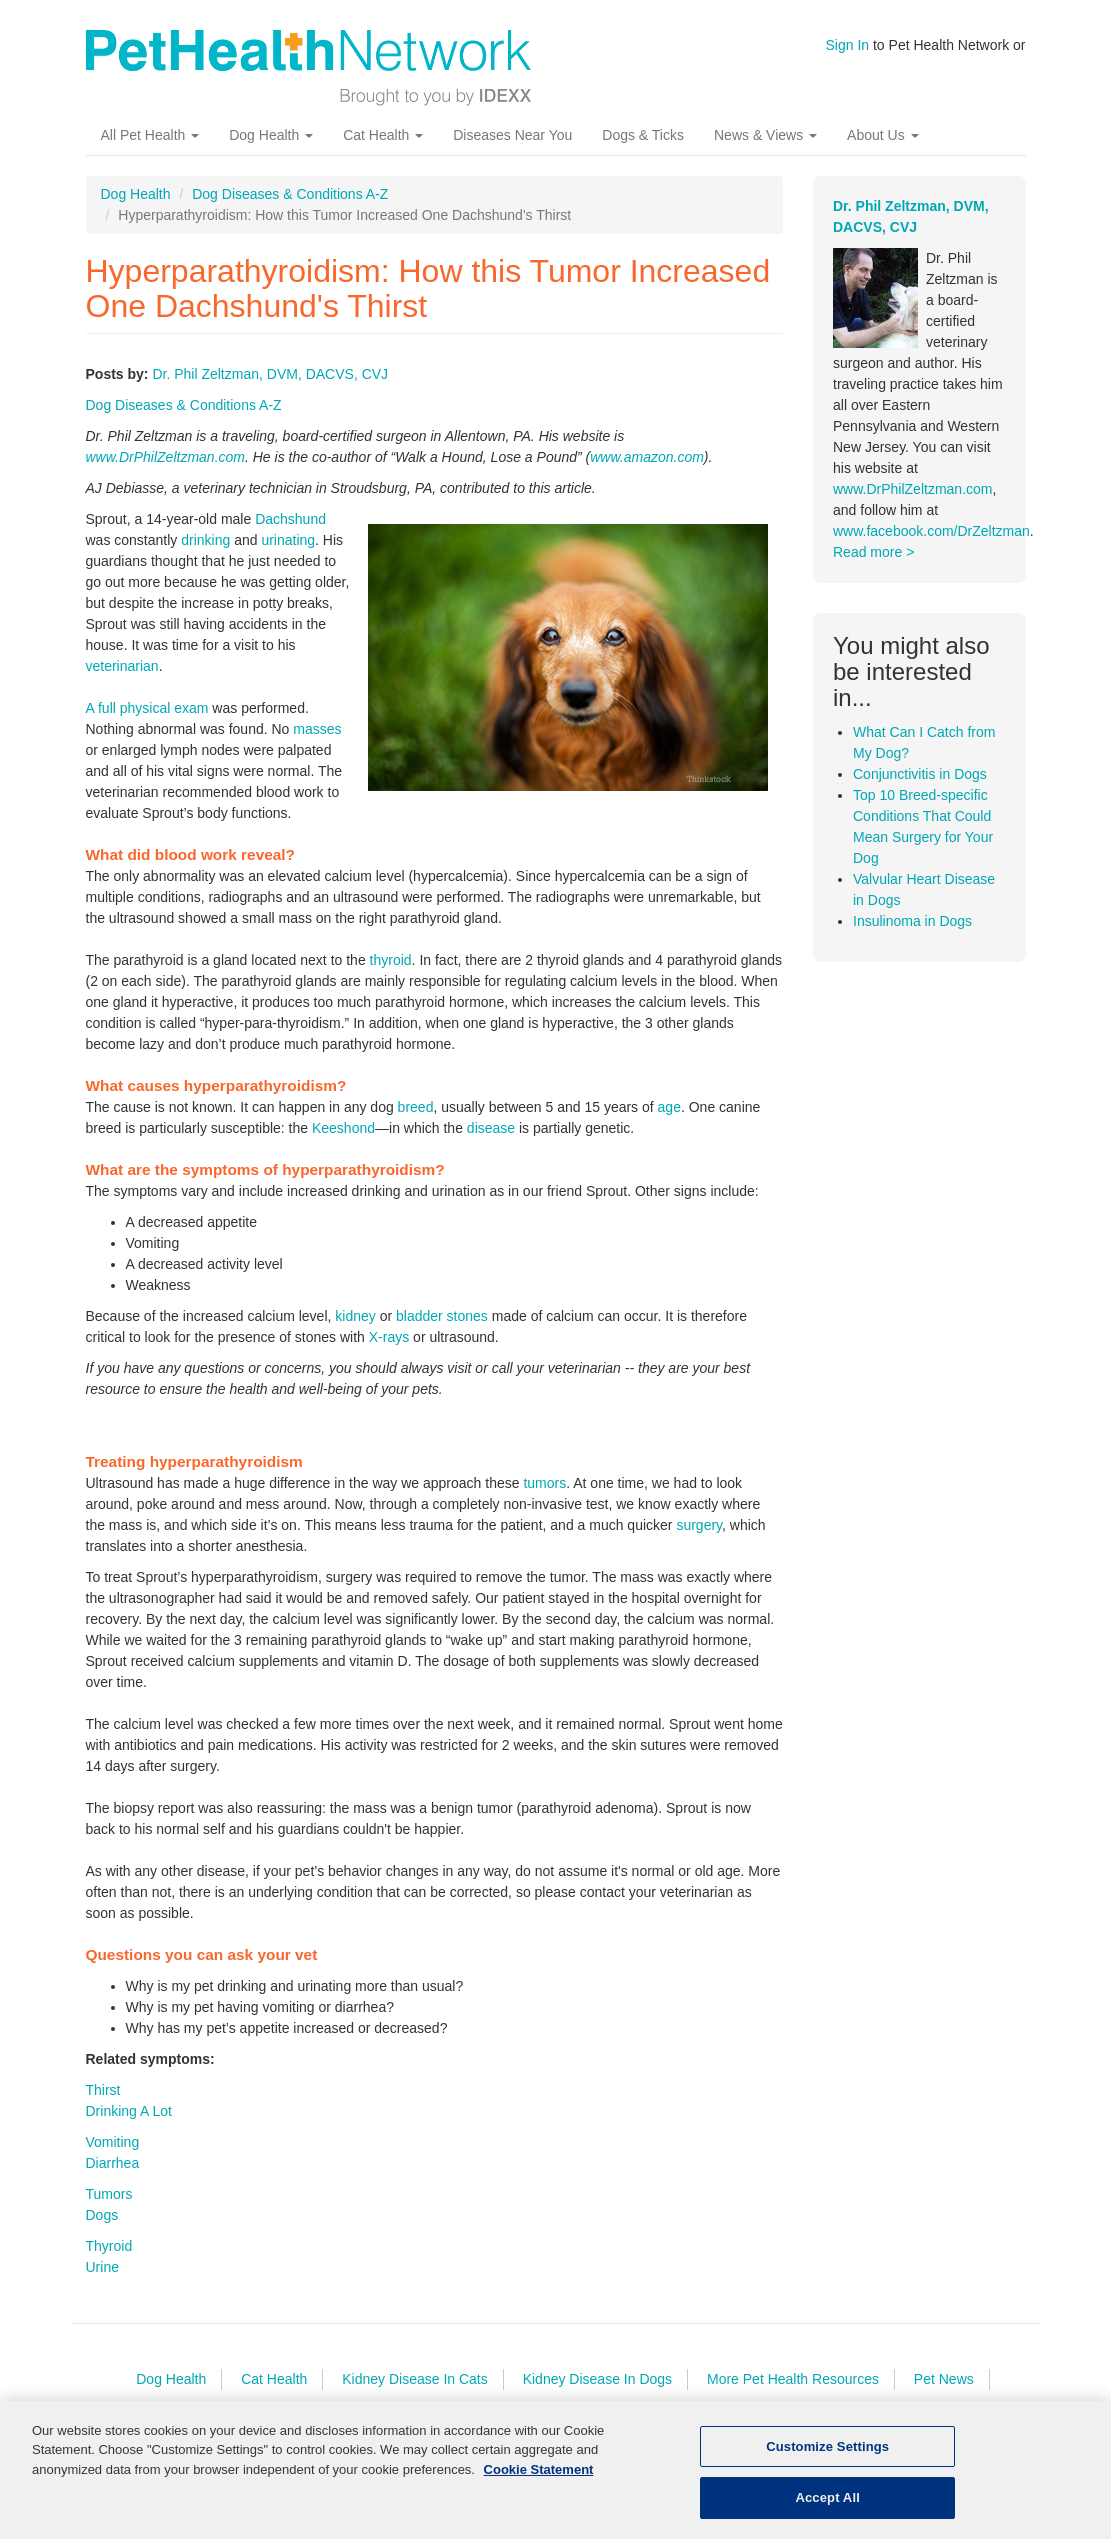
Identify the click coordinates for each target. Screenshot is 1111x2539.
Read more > (873, 552)
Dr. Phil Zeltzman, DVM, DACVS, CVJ (270, 374)
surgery (699, 1525)
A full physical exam (147, 708)
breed (416, 1107)
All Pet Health (150, 135)
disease (491, 1128)
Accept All (827, 2504)
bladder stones (442, 1316)
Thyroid (109, 2246)
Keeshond (343, 1128)
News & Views (765, 135)
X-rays (389, 1337)
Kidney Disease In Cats (415, 2379)
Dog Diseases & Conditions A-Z (290, 194)
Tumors (109, 2194)
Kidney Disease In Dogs (597, 2379)
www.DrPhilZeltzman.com (165, 457)
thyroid (391, 960)
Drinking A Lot (129, 2111)
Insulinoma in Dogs (912, 921)
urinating (288, 540)
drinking (205, 540)
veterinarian (122, 666)
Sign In (848, 45)
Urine (102, 2267)
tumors (544, 1483)
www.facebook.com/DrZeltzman (931, 531)
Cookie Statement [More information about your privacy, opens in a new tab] (539, 2475)
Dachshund (290, 519)
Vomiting (113, 2142)
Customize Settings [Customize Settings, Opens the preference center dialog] (827, 2452)
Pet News (944, 2379)
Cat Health (383, 135)
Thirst (103, 2090)
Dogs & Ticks (643, 135)
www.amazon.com (647, 457)
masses (317, 729)
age (669, 1107)
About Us (882, 135)
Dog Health (271, 135)
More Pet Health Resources (793, 2379)
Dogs (102, 2215)
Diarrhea (113, 2163)
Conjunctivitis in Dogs (920, 774)
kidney (355, 1316)
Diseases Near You (512, 135)
